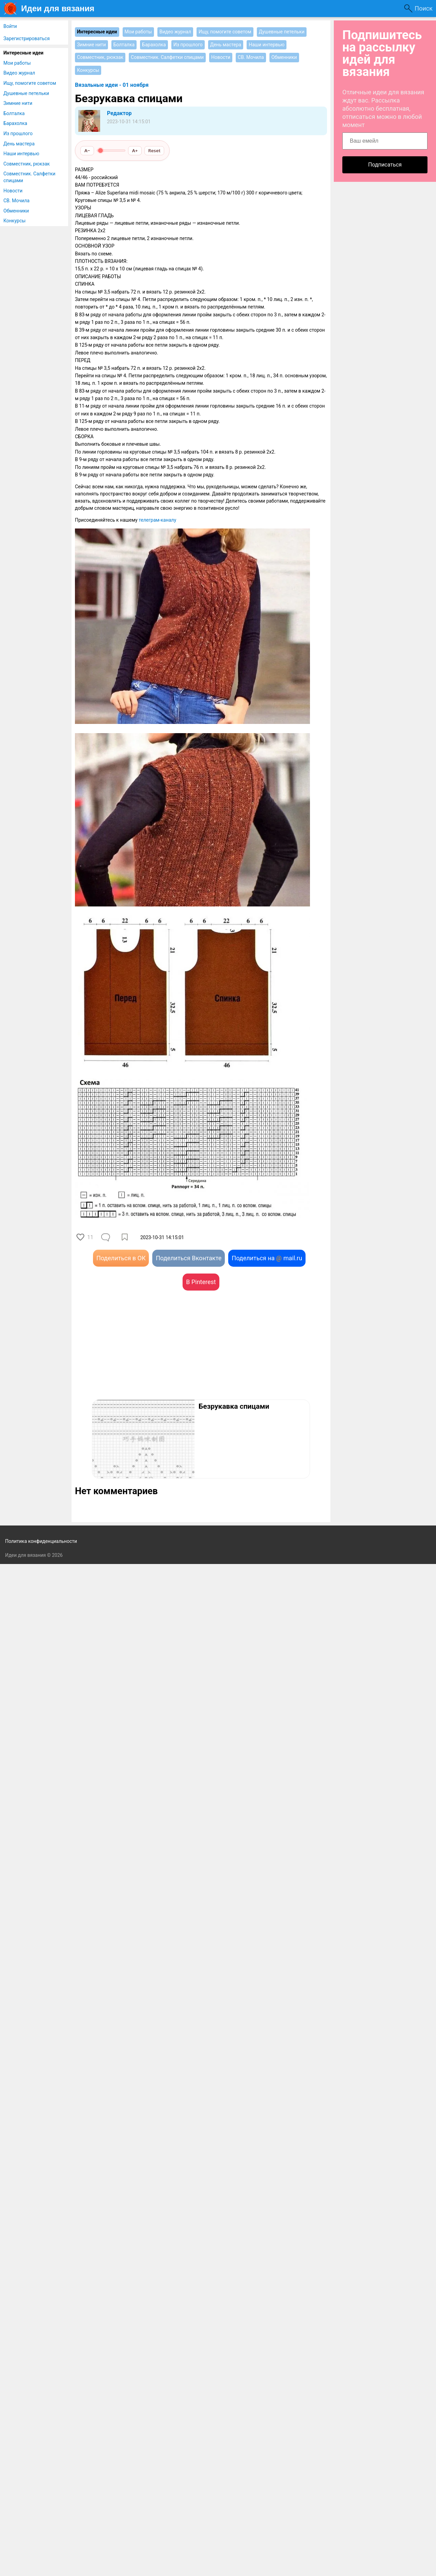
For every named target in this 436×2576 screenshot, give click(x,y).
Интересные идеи (23, 53)
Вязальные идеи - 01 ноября (112, 85)
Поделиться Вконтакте (188, 1258)
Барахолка (15, 123)
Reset (154, 150)
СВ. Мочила (16, 200)
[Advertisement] (138, 1355)
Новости (12, 190)
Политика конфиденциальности (41, 1541)
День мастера (19, 143)
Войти (10, 26)
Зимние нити (17, 103)
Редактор (119, 113)
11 (90, 1237)
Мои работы (17, 63)
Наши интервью (21, 153)
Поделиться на (267, 1258)
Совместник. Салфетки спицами (29, 177)
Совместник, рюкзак (26, 164)
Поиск (424, 8)
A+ (135, 150)
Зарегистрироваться (26, 38)
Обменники (16, 211)
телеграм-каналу (157, 520)
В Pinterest (201, 1281)
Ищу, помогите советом (29, 83)
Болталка (14, 113)
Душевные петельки (26, 93)
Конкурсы (14, 220)
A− (87, 150)
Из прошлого (18, 133)
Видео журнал (19, 73)
